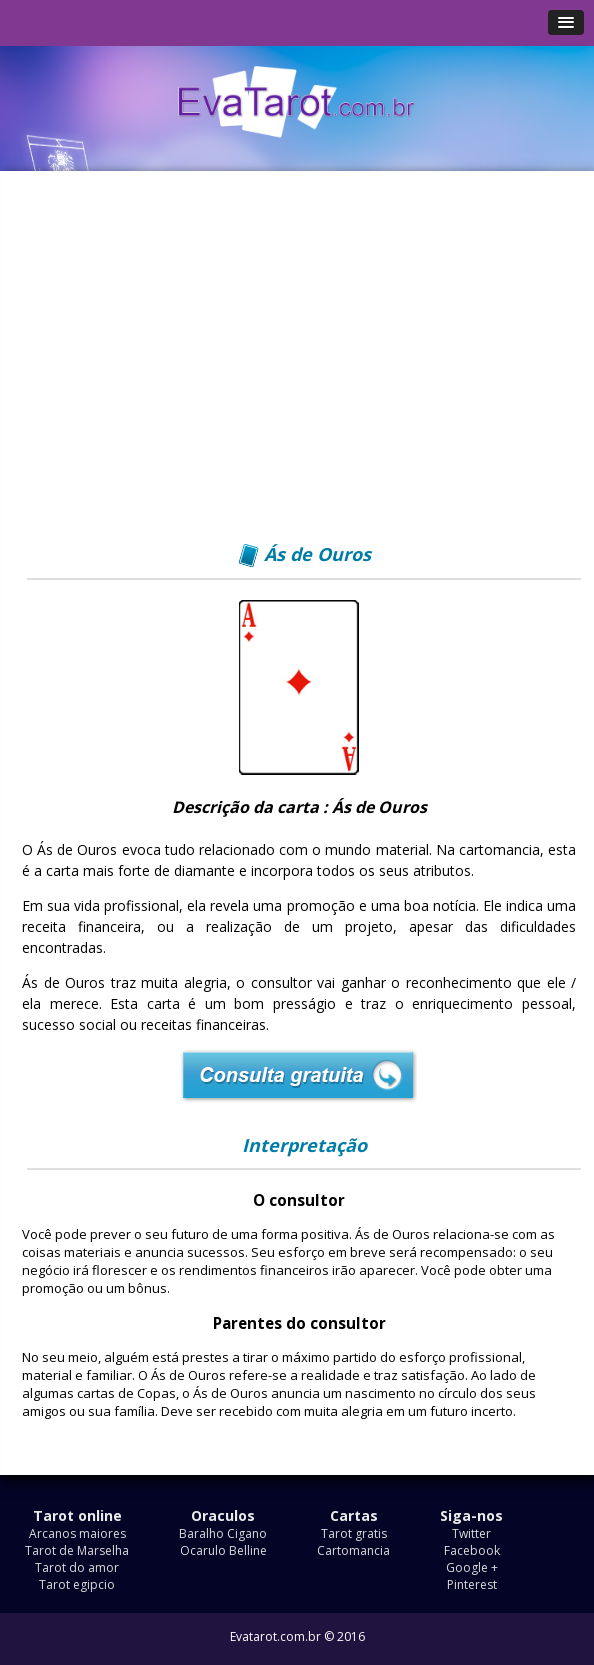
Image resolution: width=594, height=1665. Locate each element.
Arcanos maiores (77, 1533)
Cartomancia (353, 1550)
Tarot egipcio (77, 1584)
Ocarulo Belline (223, 1550)
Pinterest (472, 1584)
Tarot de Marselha (77, 1550)
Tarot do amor (77, 1567)
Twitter (471, 1533)
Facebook (472, 1550)
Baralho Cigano (223, 1533)
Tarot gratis (354, 1533)
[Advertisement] (299, 367)
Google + (472, 1567)
